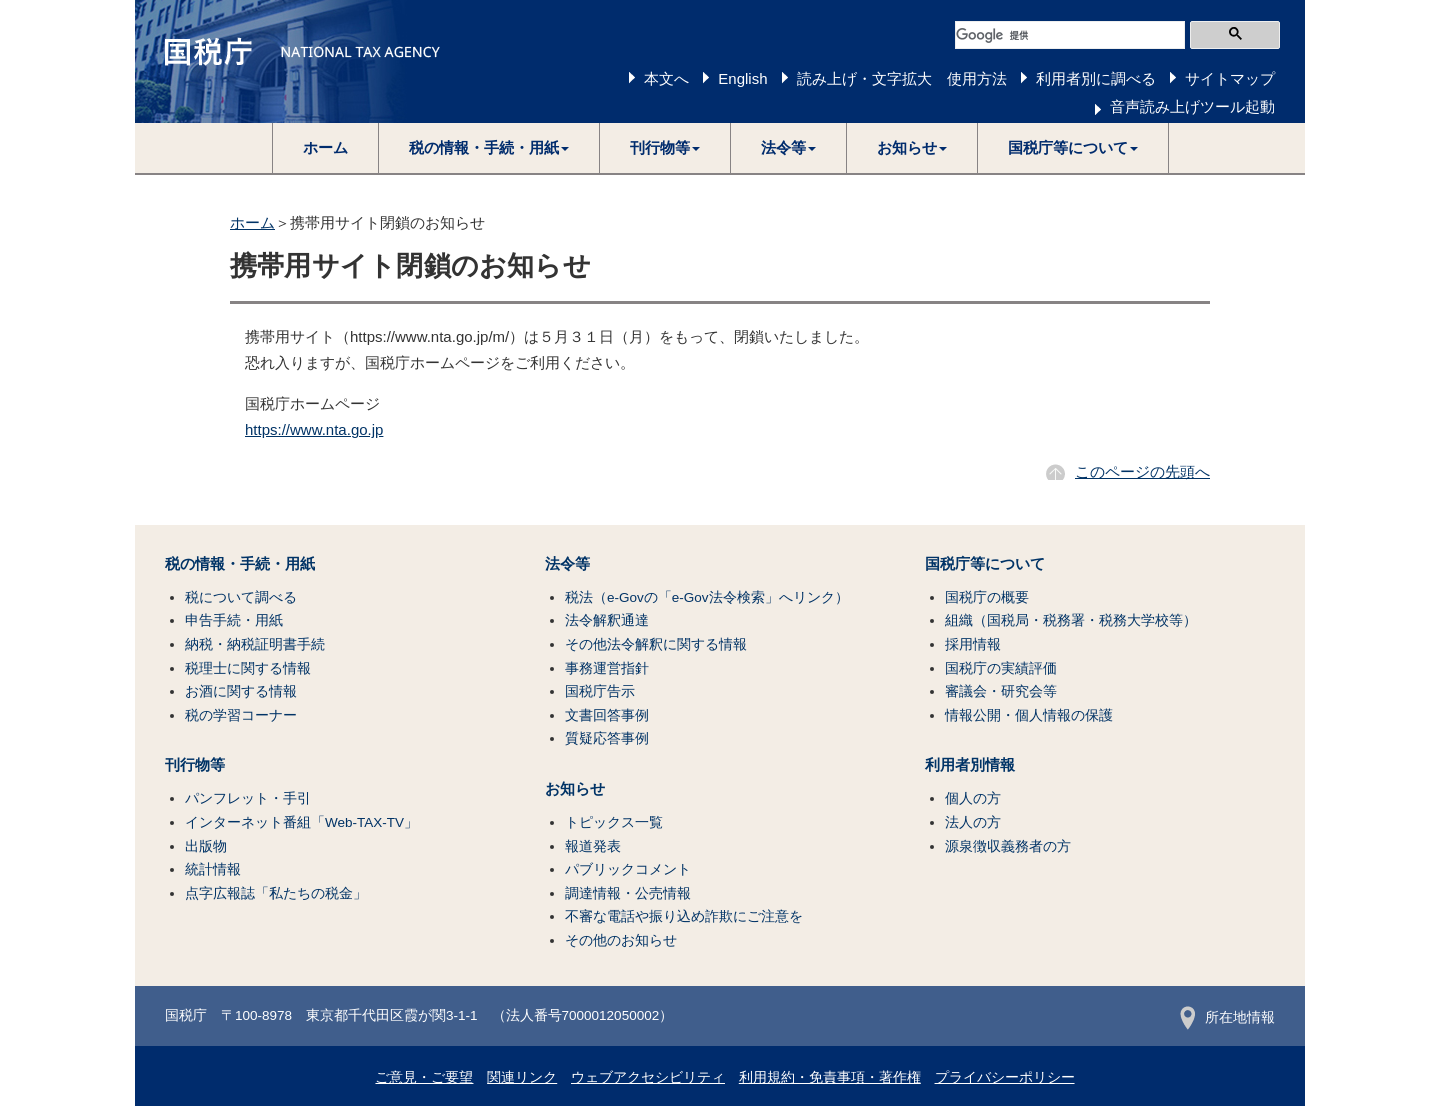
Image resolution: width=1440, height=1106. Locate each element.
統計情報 (213, 869)
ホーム (325, 147)
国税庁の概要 (987, 597)
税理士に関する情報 (248, 668)
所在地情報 (1227, 1017)
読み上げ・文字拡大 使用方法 (902, 78)
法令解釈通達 (607, 620)
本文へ (666, 78)
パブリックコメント (628, 869)
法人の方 (973, 822)
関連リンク (522, 1077)
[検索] (1070, 35)
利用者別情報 (970, 765)
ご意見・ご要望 (424, 1077)
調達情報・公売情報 (628, 893)
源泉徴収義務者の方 (1008, 846)
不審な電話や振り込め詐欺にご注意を (684, 916)
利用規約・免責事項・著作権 (830, 1077)
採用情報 (973, 644)
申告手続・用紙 (234, 620)
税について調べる (241, 597)
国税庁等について (985, 564)
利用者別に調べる (1096, 78)
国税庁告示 (600, 691)
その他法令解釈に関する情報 (656, 644)
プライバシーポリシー (1005, 1077)
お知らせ (575, 789)
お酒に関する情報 (241, 691)
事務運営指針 (607, 668)
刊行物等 (195, 765)
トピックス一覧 (614, 822)
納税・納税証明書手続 (255, 644)
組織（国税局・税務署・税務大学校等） (1071, 620)
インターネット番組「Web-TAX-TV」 (301, 822)
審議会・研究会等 (1001, 691)
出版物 (206, 846)
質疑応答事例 (607, 738)
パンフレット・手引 (248, 798)
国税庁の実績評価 (1001, 668)
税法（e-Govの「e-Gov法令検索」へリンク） (707, 597)
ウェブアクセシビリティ (648, 1077)
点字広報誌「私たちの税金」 (276, 893)
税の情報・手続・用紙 (240, 564)
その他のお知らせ (621, 940)
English (742, 78)
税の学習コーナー (241, 715)
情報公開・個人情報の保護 (1029, 715)
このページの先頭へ (1142, 471)
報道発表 (593, 846)
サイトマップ (1230, 78)
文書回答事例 (607, 715)
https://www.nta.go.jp (314, 429)
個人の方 (973, 798)
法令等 (567, 564)
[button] (489, 148)
